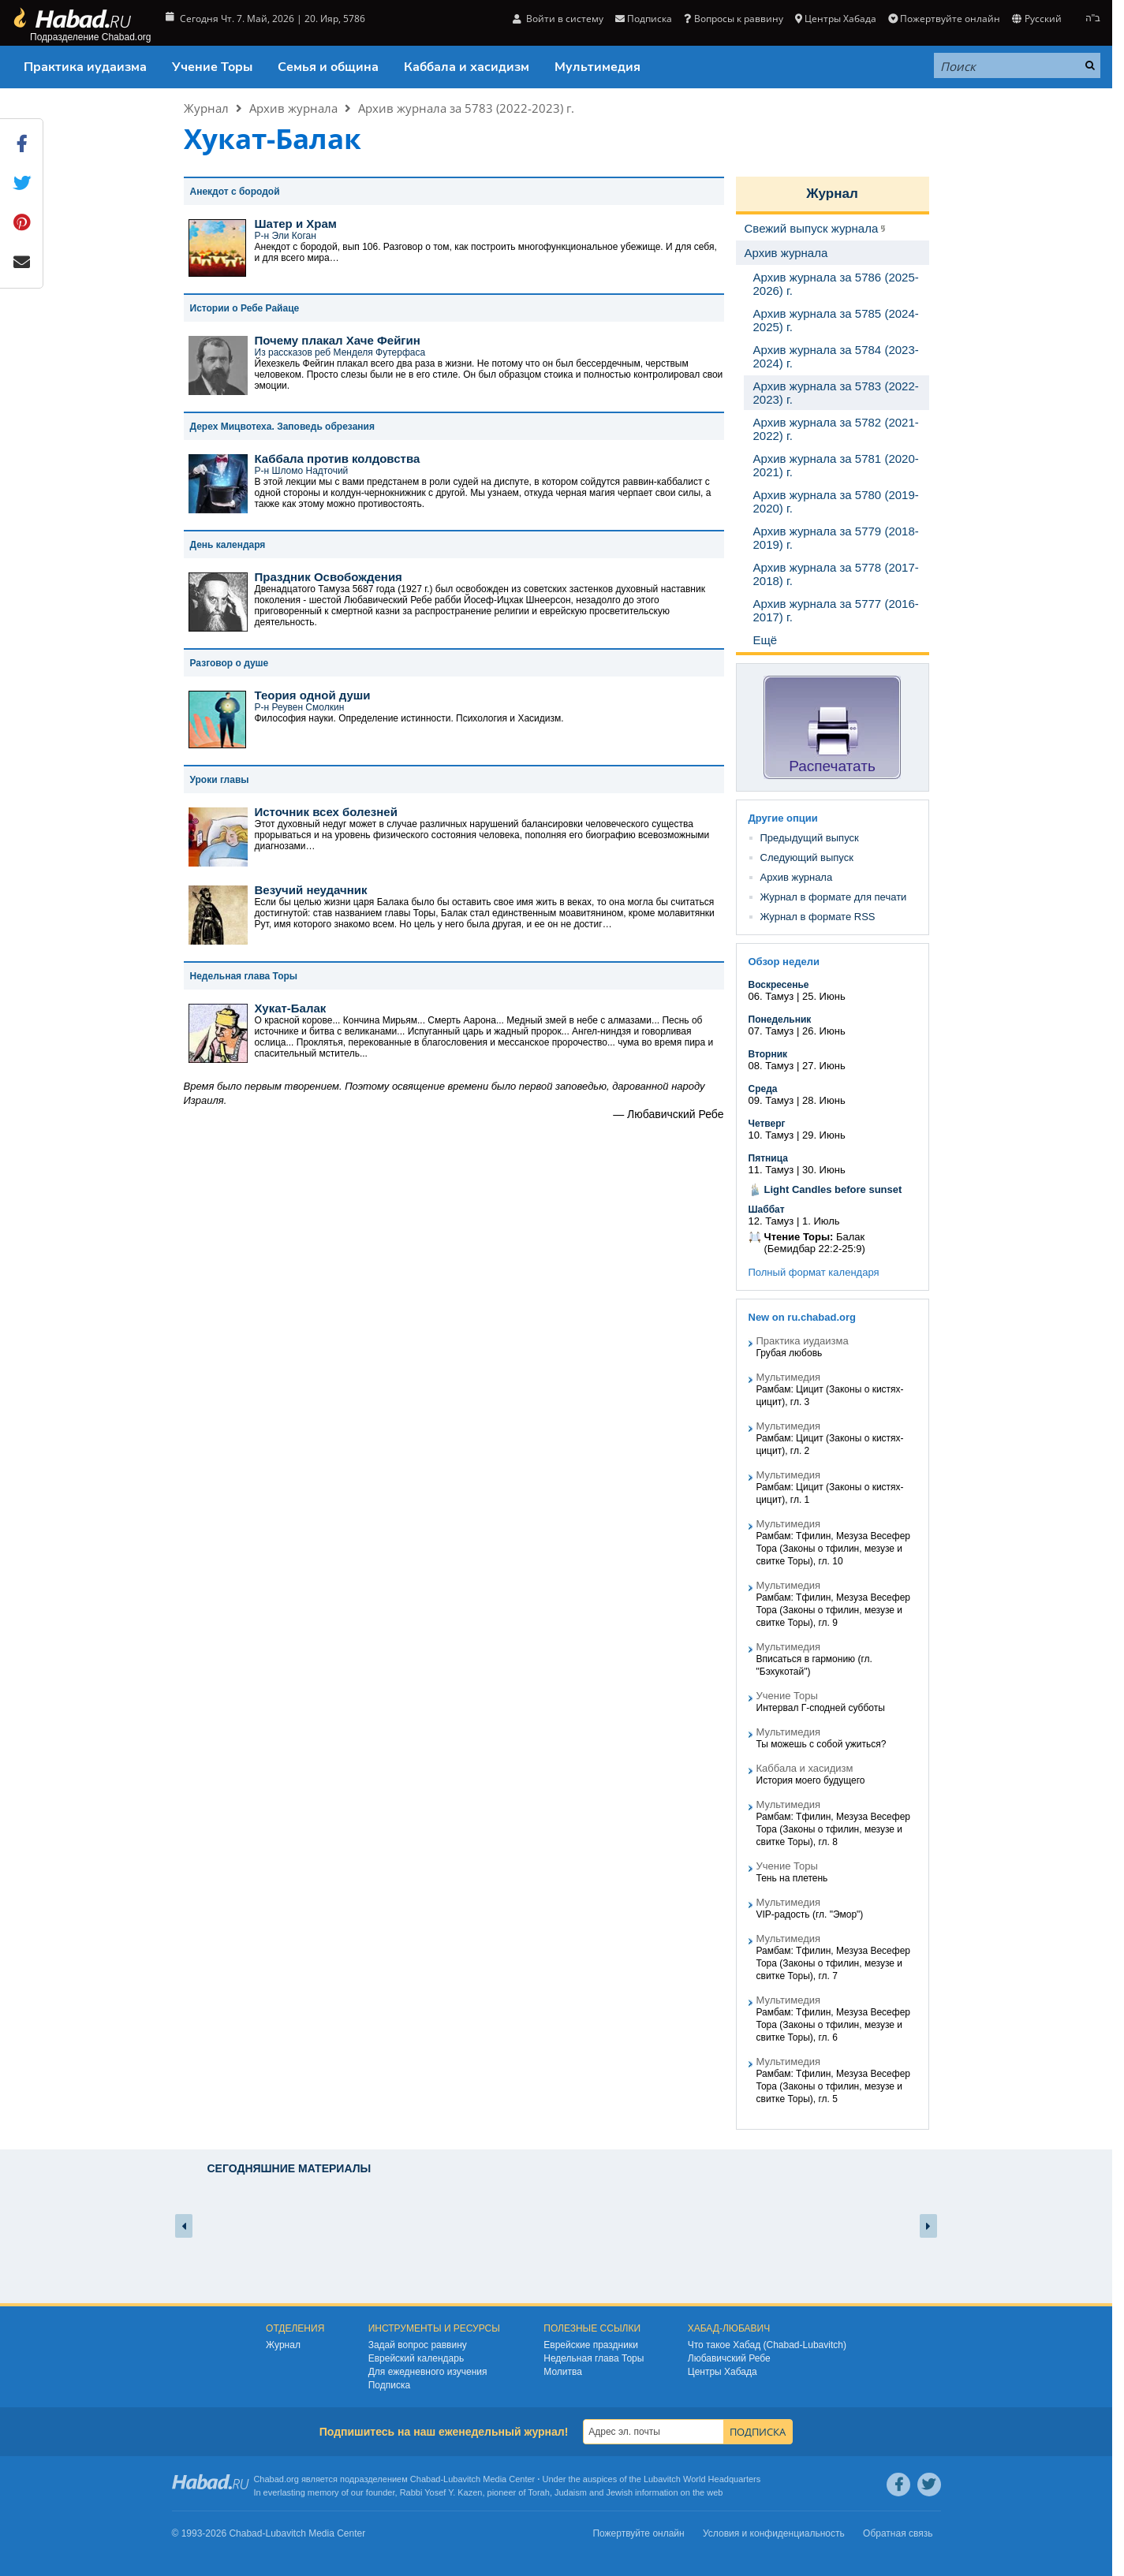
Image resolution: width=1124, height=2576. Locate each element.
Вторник (768, 1054)
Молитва (562, 2371)
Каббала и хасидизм (466, 67)
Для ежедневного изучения (427, 2371)
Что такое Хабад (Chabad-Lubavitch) (767, 2344)
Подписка (643, 18)
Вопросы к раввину (733, 18)
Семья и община (328, 67)
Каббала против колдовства (337, 458)
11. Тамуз (771, 1170)
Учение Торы (212, 67)
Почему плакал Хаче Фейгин (337, 340)
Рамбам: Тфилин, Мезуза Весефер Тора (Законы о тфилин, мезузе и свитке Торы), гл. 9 (833, 1610)
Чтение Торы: (799, 1237)
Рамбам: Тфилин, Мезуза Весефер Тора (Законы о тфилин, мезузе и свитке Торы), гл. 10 (833, 1548)
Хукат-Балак (291, 1008)
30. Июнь (824, 1170)
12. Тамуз (771, 1221)
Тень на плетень (792, 1878)
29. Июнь (824, 1135)
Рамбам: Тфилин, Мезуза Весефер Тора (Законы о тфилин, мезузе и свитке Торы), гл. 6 (833, 2025)
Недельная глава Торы (593, 2358)
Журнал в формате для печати (833, 897)
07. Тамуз (771, 1031)
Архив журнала (293, 108)
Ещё (765, 640)
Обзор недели (784, 961)
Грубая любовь (789, 1353)
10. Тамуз (771, 1135)
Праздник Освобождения (328, 576)
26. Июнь (824, 1031)
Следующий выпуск (806, 857)
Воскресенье (779, 984)
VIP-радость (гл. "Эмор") (810, 1914)
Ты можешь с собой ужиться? (821, 1744)
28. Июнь (824, 1100)
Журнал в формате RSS (818, 917)
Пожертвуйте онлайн (944, 18)
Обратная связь (897, 2533)
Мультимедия (597, 67)
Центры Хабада (835, 18)
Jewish (619, 2492)
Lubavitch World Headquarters (702, 2479)
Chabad (425, 2479)
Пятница (768, 1158)
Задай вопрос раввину (417, 2344)
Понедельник (780, 1019)
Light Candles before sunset (833, 1189)
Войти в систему (558, 18)
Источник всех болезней (326, 811)
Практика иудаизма (85, 67)
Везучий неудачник (311, 890)
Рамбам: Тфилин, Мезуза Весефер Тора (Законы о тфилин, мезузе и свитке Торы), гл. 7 (833, 1963)
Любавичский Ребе (729, 2358)
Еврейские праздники (590, 2344)
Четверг (767, 1123)
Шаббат (767, 1209)
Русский (1036, 18)
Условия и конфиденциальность (774, 2533)
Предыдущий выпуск (809, 838)
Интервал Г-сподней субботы (820, 1707)
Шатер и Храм (296, 223)
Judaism (571, 2492)
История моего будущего (810, 1780)
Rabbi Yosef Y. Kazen (441, 2492)
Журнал (206, 108)
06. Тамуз (771, 996)
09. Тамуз (771, 1100)
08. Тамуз (771, 1066)
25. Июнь (824, 996)
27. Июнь (824, 1066)
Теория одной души (313, 695)
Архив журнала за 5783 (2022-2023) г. (466, 108)
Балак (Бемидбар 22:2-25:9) (814, 1242)
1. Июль (821, 1221)
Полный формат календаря (814, 1272)
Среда (763, 1088)
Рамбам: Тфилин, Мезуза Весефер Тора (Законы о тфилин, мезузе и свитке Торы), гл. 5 (833, 2086)
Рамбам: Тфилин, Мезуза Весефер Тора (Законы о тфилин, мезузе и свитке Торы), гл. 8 (833, 1829)
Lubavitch (461, 2479)
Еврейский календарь (416, 2358)
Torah (539, 2492)
